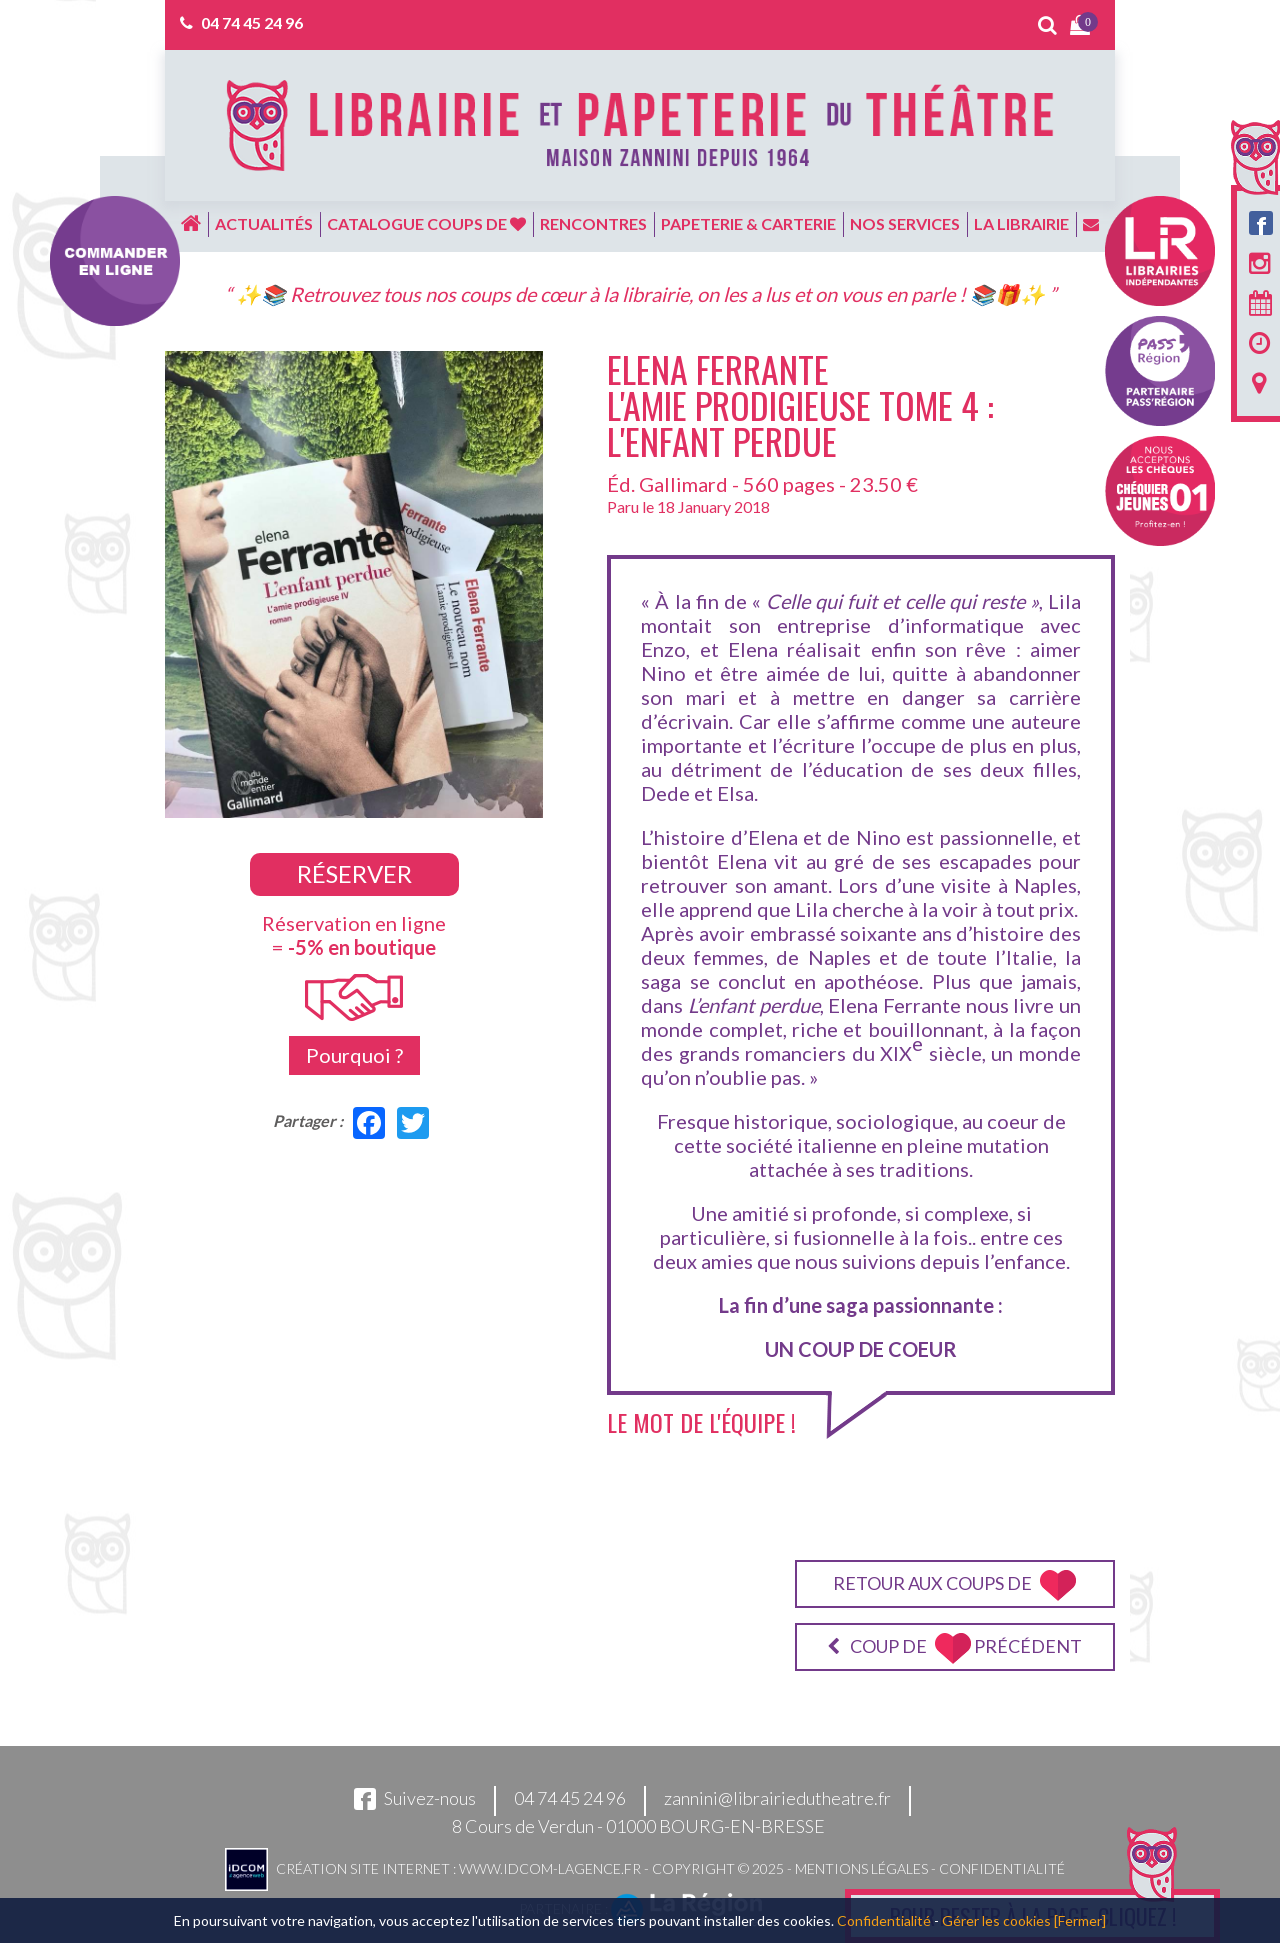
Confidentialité (1002, 1867)
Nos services (905, 223)
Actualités (264, 223)
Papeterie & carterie (748, 223)
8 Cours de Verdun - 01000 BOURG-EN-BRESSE (638, 1826)
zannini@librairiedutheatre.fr (777, 1798)
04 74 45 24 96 (252, 22)
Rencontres (593, 223)
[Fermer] (1080, 1920)
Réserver (354, 873)
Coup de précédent (954, 1648)
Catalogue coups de (426, 223)
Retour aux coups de (954, 1585)
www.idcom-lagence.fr (550, 1867)
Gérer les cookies (996, 1920)
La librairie (1021, 223)
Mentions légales (861, 1867)
